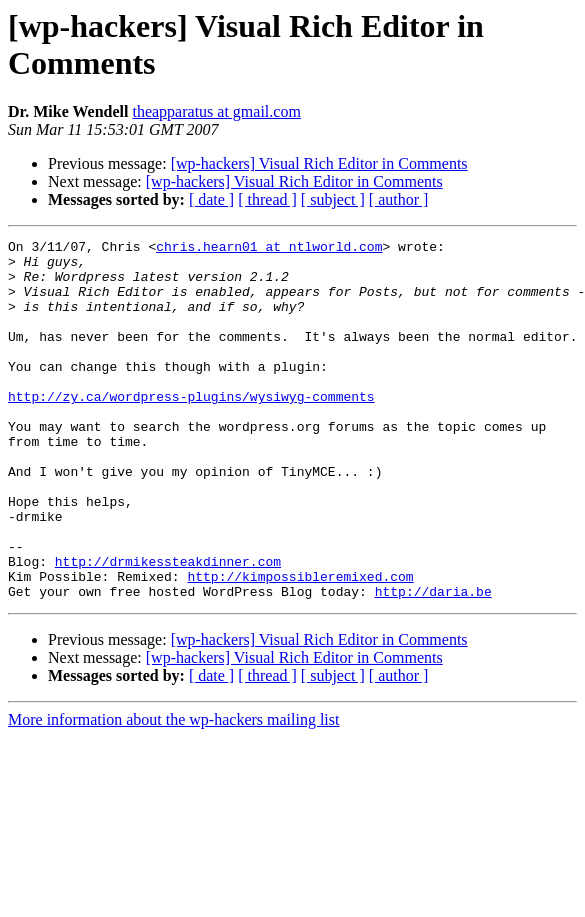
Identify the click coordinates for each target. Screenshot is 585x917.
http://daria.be (433, 663)
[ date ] (211, 199)
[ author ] (399, 199)
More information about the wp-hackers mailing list (173, 791)
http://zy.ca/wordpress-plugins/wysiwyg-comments (191, 429)
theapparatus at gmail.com (216, 111)
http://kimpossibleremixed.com (300, 645)
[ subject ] (333, 199)
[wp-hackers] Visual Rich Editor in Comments (319, 163)
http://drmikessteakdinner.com (168, 627)
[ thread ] (267, 199)
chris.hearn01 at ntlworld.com (269, 249)
